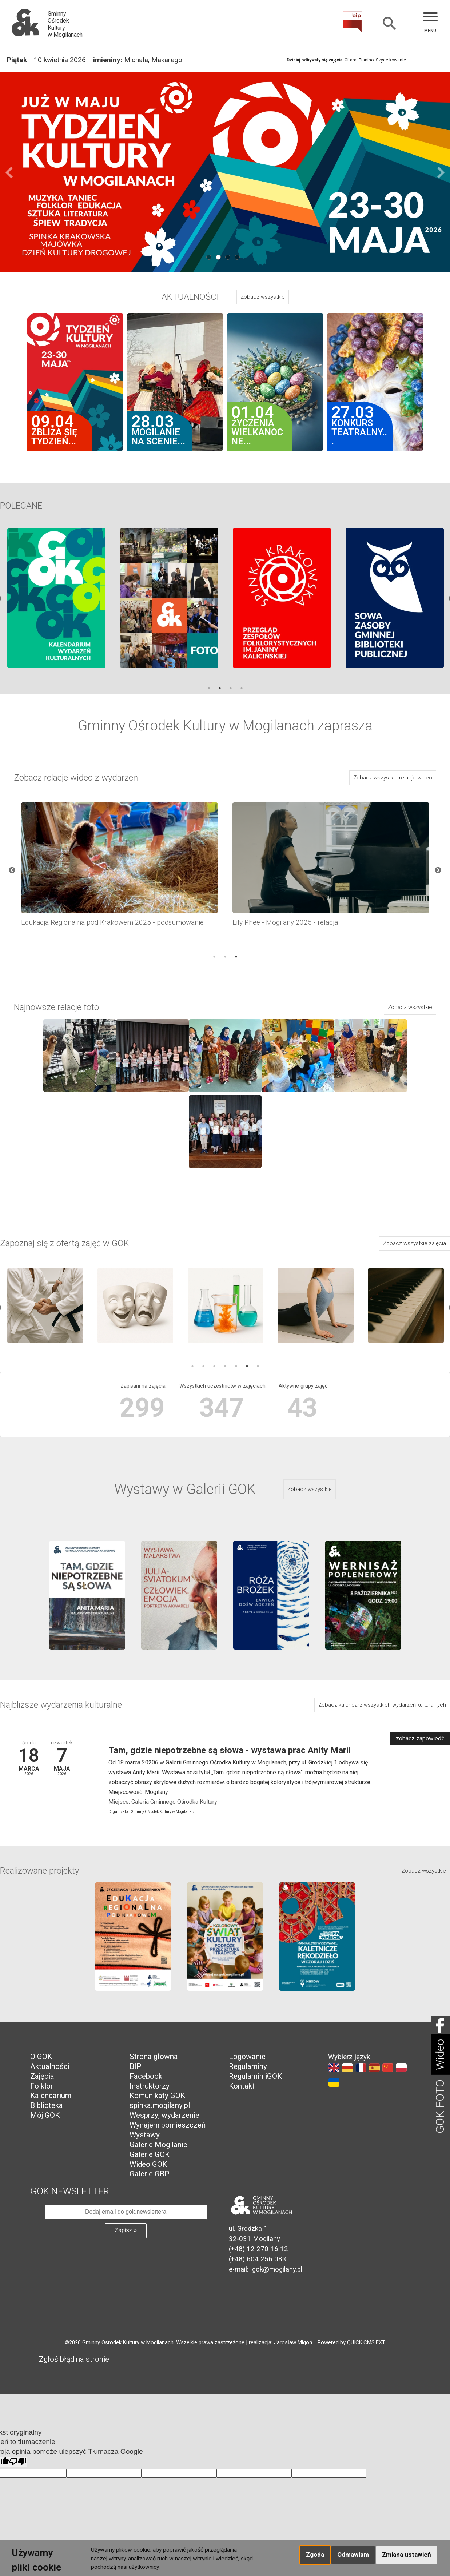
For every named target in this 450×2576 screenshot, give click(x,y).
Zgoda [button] (315, 2554)
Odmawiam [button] (353, 2554)
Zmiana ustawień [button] (406, 2554)
